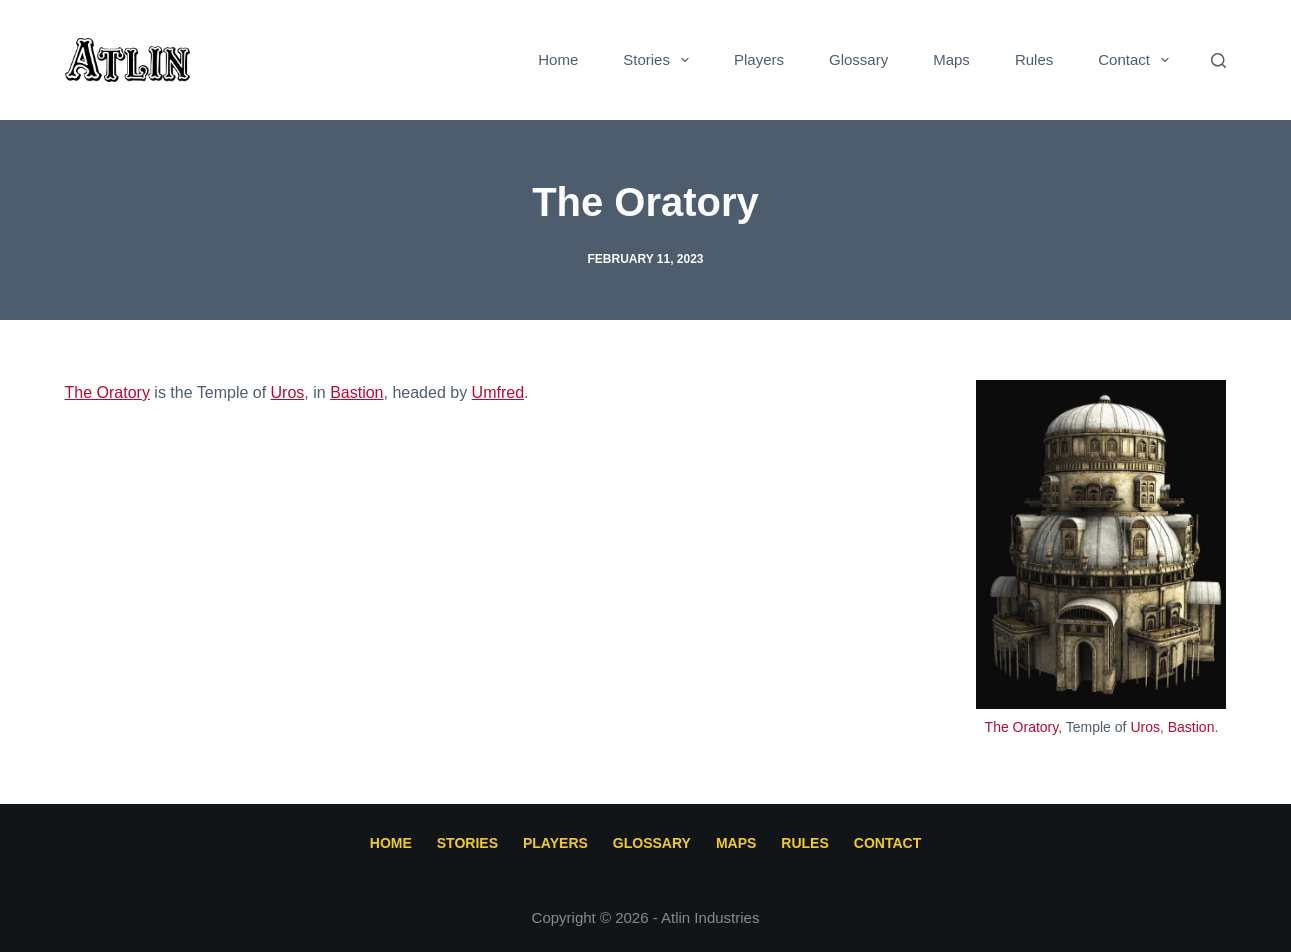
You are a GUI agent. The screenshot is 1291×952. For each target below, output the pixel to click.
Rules (1034, 59)
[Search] (1218, 60)
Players (759, 59)
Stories (660, 60)
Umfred (498, 392)
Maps (951, 59)
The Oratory (1022, 727)
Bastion (1191, 727)
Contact (1137, 60)
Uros (1145, 727)
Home (558, 59)
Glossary (858, 59)
